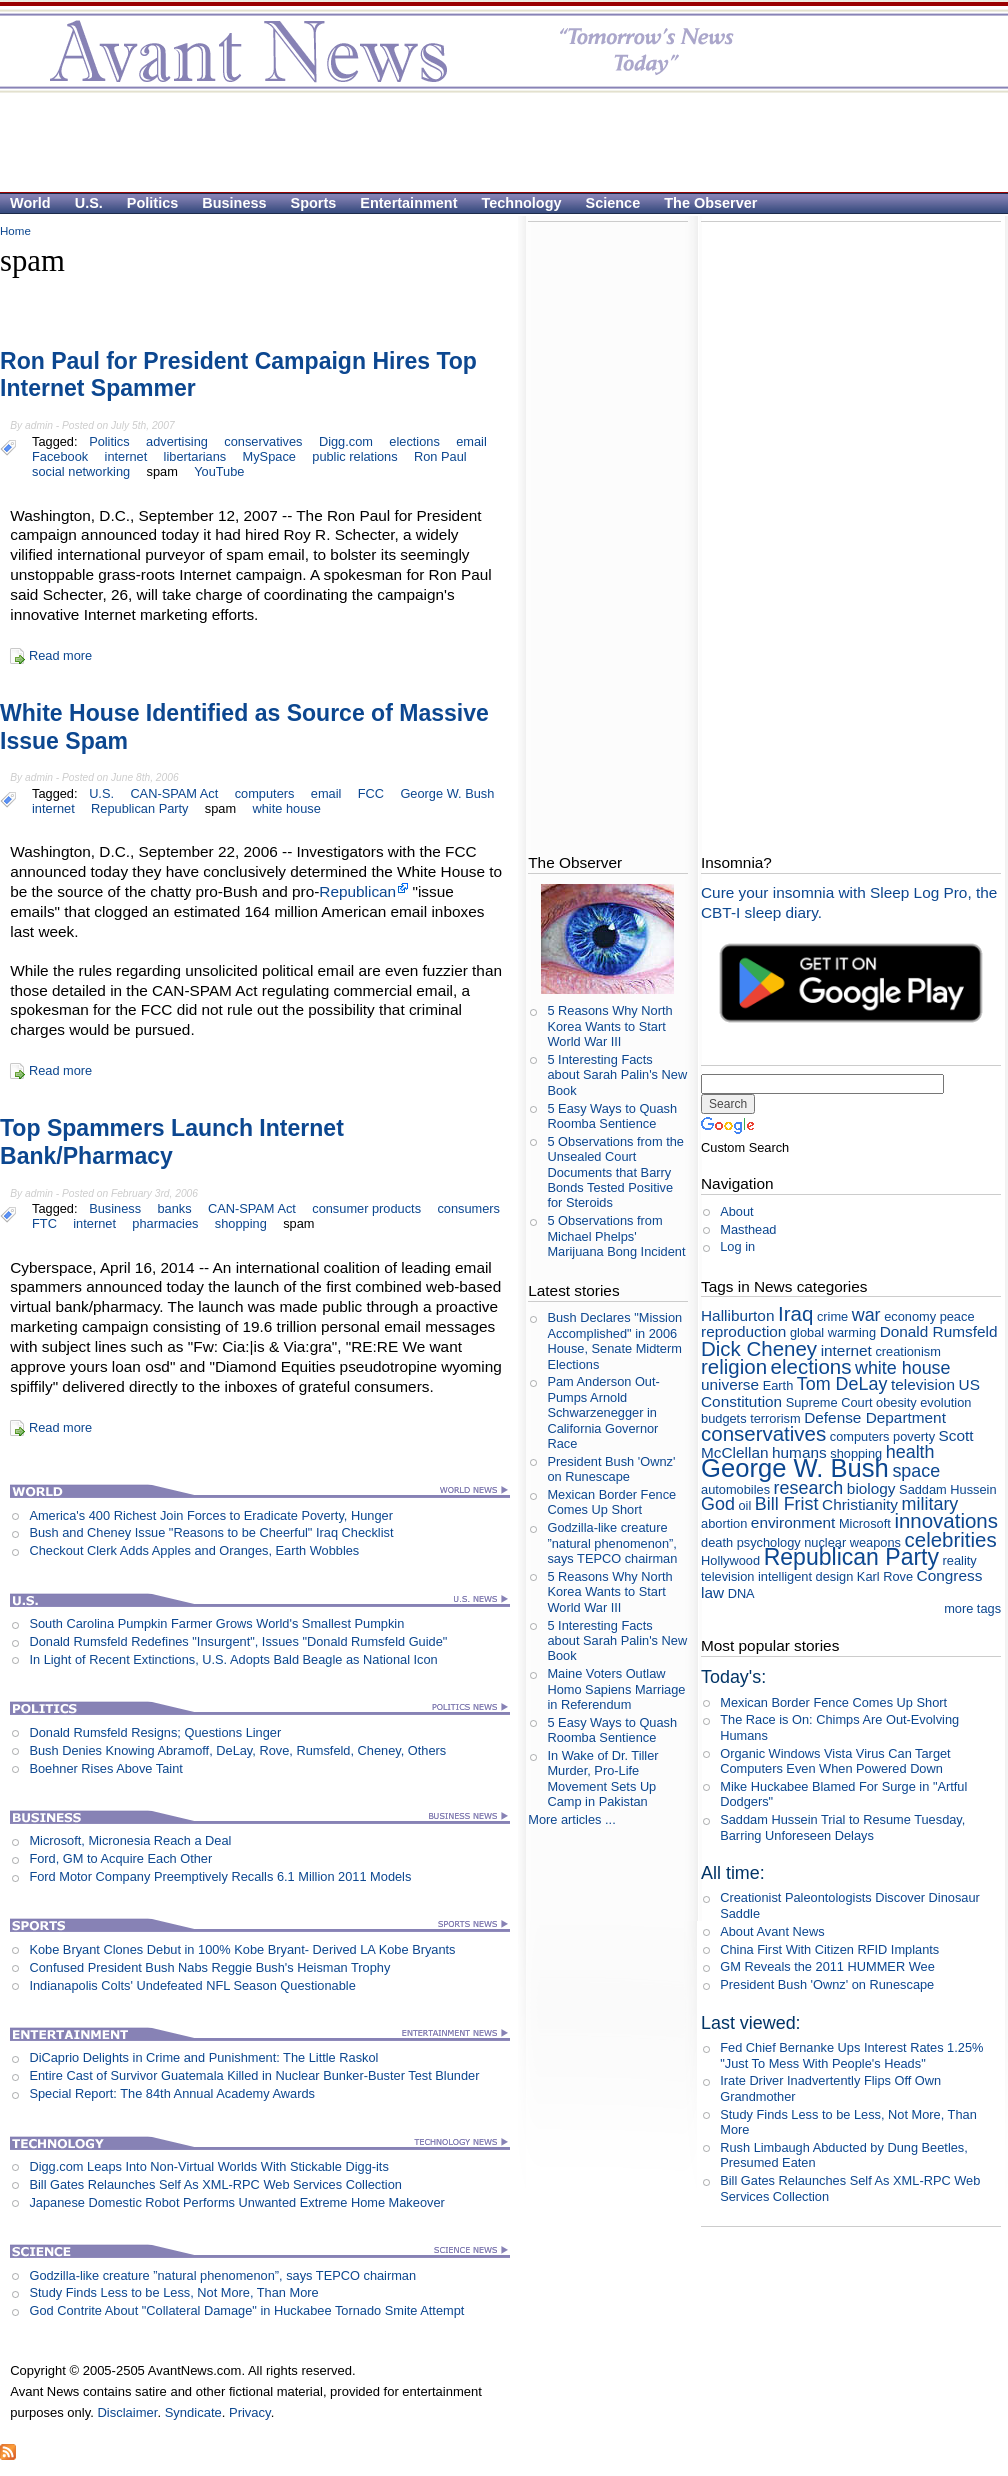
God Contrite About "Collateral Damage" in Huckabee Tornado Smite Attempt (246, 2310)
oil (744, 1505)
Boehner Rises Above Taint (105, 1768)
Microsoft (865, 1523)
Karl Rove (885, 1576)
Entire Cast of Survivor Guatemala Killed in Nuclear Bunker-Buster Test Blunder (254, 2075)
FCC (371, 793)
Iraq (795, 1313)
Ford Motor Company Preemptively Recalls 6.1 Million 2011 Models (220, 1876)
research (809, 1488)
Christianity (860, 1504)
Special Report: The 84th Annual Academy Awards (172, 2093)
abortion (724, 1523)
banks (174, 1208)
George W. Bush (447, 793)
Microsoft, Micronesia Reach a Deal (130, 1840)
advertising (177, 441)
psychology (769, 1542)
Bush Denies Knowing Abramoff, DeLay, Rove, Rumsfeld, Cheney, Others (237, 1750)
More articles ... (571, 1819)
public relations (354, 456)
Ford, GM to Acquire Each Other (120, 1858)
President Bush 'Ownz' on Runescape (611, 1469)
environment (793, 1522)
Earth (778, 1385)
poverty (914, 1436)
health (910, 1452)
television (923, 1384)
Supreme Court (829, 1402)
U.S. (89, 203)
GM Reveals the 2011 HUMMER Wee (827, 1966)
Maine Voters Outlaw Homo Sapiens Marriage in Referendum (616, 1689)
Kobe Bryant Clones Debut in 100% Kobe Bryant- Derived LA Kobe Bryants (242, 1949)
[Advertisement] (494, 141)
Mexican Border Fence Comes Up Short (611, 1502)
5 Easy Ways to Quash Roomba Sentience (612, 1116)
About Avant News (772, 1931)
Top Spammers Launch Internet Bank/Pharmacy (172, 1142)
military (930, 1504)
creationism (907, 1351)
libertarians (195, 456)
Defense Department (875, 1417)
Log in (737, 1246)
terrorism (775, 1418)
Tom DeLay (842, 1384)
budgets (724, 1418)
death (717, 1542)
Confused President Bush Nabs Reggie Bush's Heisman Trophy (209, 1967)
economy (910, 1316)
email (471, 441)
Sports (314, 203)
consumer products (366, 1208)
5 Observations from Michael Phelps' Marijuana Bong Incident (616, 1236)
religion (734, 1366)
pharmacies (165, 1223)
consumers (468, 1208)
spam (162, 471)
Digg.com (346, 441)
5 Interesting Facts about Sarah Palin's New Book (617, 1075)
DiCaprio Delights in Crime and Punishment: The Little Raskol (203, 2057)
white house (287, 808)
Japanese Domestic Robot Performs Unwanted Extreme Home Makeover (236, 2202)
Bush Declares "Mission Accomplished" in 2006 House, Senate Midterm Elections (614, 1340)
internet (126, 456)
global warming (833, 1332)
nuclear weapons (852, 1542)
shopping (241, 1223)
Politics (152, 203)
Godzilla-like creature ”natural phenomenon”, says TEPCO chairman (222, 2275)
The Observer (710, 203)
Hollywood (730, 1560)
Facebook (60, 456)
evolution (945, 1402)
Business (234, 203)
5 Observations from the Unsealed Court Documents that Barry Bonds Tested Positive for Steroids (615, 1172)
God (718, 1504)
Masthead (748, 1229)
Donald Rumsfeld (939, 1331)
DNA (741, 1593)
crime (832, 1316)
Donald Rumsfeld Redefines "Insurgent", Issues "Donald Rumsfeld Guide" (238, 1641)
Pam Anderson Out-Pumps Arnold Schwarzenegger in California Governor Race (603, 1412)
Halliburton (737, 1315)
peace (957, 1316)
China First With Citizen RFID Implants (829, 1949)
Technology (522, 203)
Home (15, 231)
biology (871, 1488)
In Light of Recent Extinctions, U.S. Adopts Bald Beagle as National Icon (233, 1659)
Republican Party (139, 808)
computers (265, 793)
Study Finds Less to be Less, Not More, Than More (173, 2292)
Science (613, 203)
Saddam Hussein (947, 1489)
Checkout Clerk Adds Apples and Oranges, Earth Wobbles (194, 1550)
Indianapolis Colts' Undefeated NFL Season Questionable (192, 1985)
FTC (44, 1223)
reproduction (743, 1331)
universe (730, 1384)
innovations (946, 1520)
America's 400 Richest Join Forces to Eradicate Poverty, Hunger (211, 1515)
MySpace (269, 456)
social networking (81, 471)
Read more (60, 655)
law (712, 1592)
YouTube (219, 471)
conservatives (263, 441)
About (736, 1211)
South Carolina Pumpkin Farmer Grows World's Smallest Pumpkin (216, 1623)
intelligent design (805, 1576)
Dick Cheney (759, 1348)
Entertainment (408, 203)
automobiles (735, 1489)
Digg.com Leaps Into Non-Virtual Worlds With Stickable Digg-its (208, 2166)
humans (799, 1452)
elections (414, 441)
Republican (357, 891)
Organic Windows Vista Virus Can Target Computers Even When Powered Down (835, 1761)
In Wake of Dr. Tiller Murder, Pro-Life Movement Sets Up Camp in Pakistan (602, 1778)
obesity (896, 1402)
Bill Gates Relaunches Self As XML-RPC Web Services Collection (215, 2184)
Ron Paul (440, 456)
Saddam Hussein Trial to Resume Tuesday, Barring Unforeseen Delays (842, 1827)
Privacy (250, 2412)
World (30, 203)
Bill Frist (787, 1504)
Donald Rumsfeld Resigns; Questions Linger (155, 1732)
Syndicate (193, 2412)
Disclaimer (127, 2412)
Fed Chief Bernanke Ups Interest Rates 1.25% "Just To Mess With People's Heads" (851, 2055)
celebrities (951, 1539)
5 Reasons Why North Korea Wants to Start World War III (609, 1026)
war (866, 1315)
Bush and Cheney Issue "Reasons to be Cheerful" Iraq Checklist (211, 1532)
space (916, 1471)
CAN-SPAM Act (174, 793)
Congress (950, 1575)
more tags (972, 1608)
